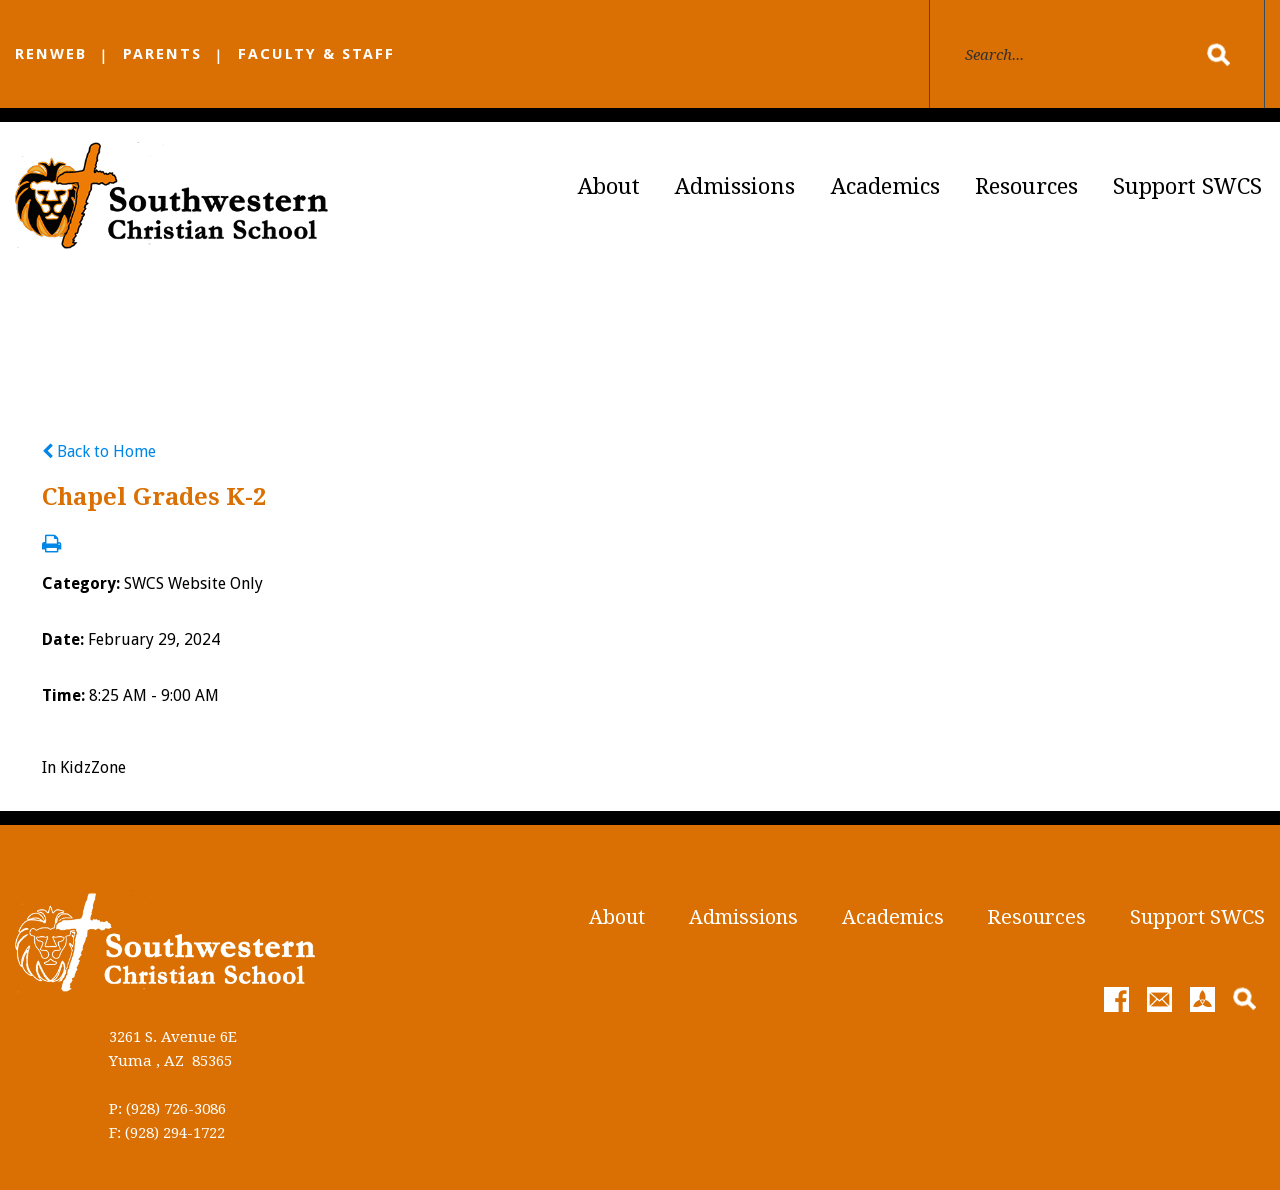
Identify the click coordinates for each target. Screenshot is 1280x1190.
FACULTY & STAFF (316, 54)
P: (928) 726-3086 (167, 1109)
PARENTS (162, 54)
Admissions (735, 186)
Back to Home (99, 451)
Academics (885, 186)
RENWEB (51, 54)
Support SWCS (1187, 186)
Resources (1026, 186)
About (609, 186)
